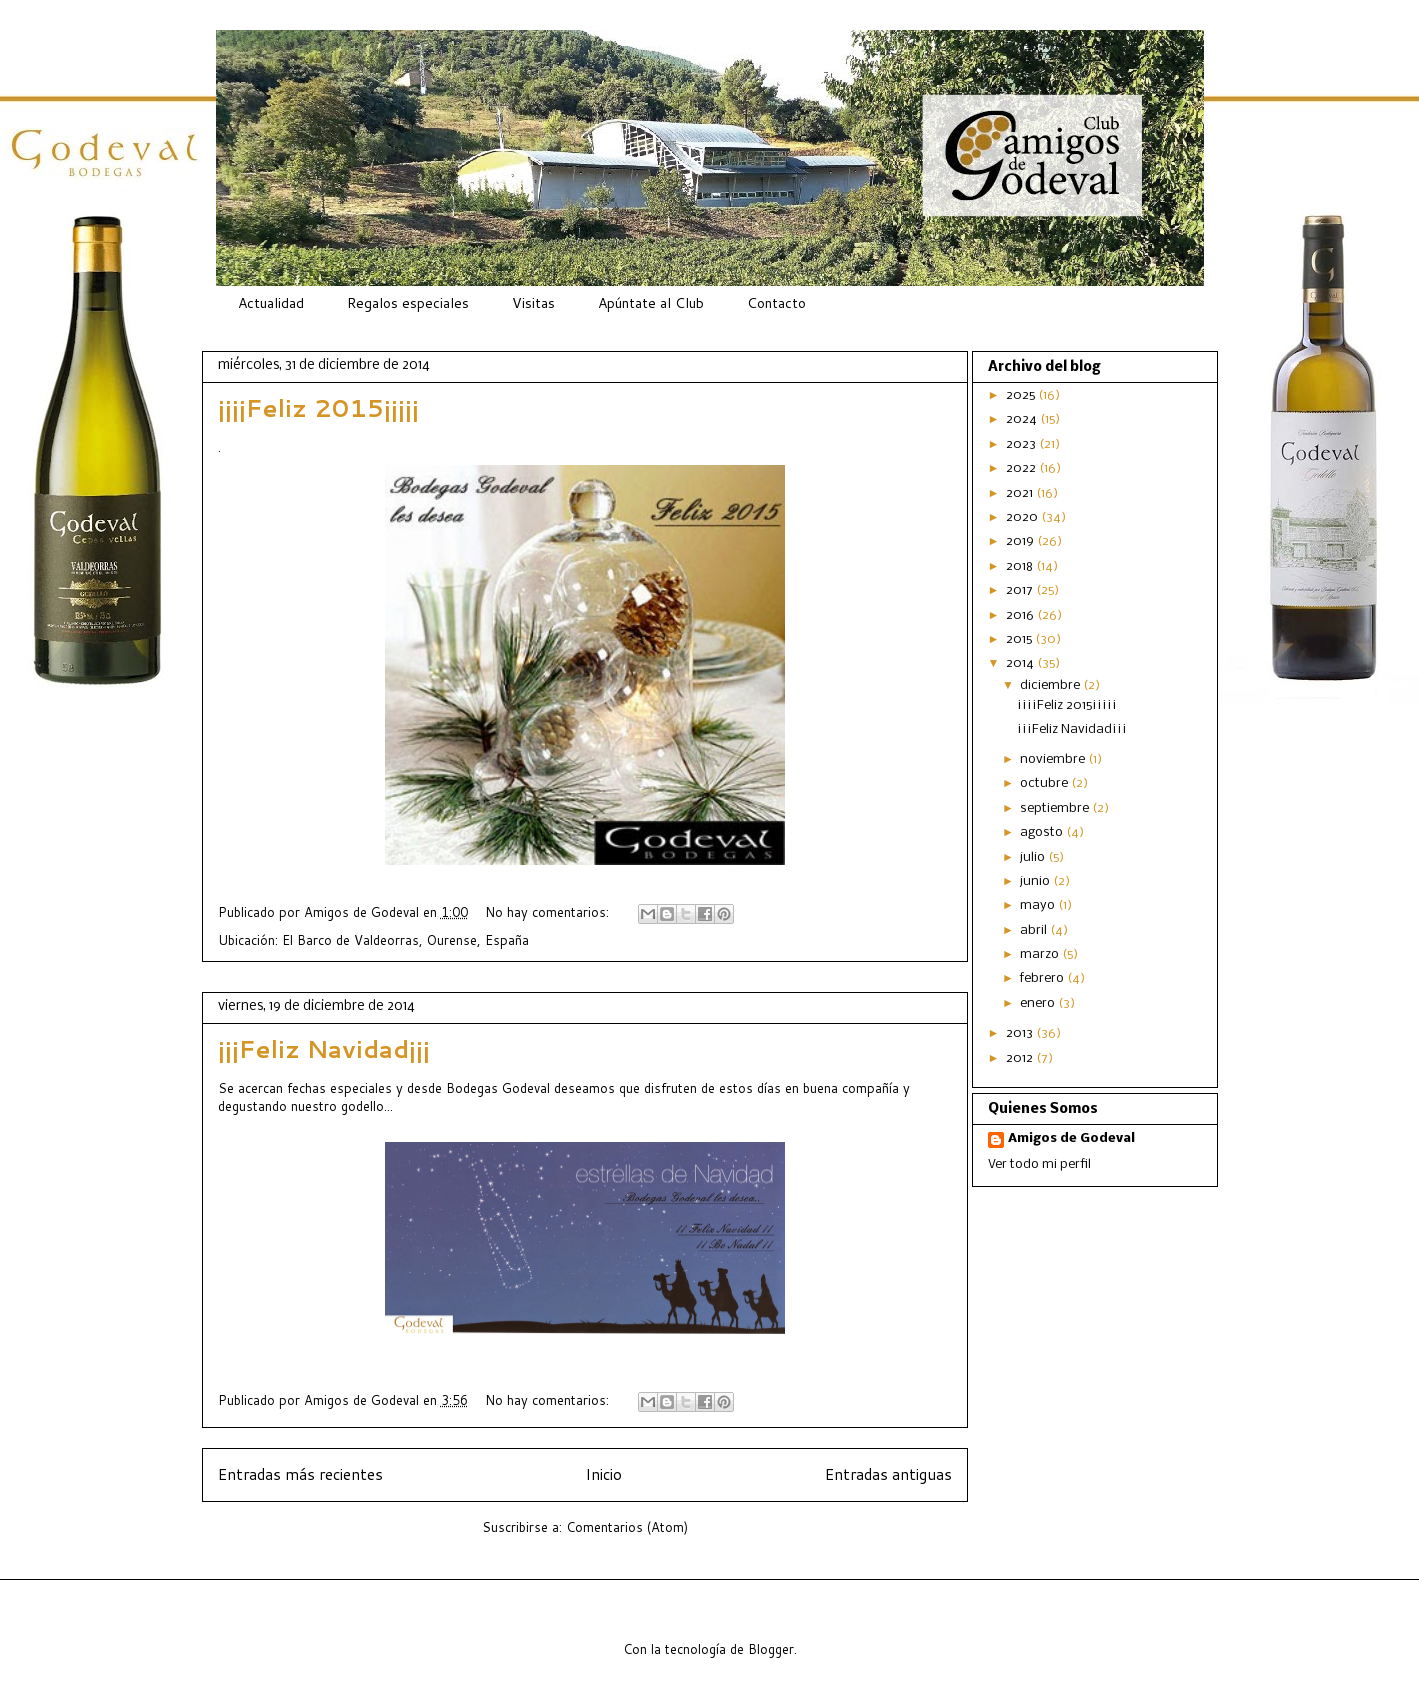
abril (1035, 930)
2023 (1022, 444)
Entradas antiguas (888, 1474)
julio (1034, 857)
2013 (1021, 1033)
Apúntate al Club (651, 303)
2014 (1021, 663)
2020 (1023, 517)
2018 (1021, 566)
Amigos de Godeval (363, 912)
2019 (1021, 541)
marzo (1041, 954)
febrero (1043, 978)
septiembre (1056, 808)
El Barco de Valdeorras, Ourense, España (405, 940)
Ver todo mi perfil (1039, 1164)
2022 (1022, 468)
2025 (1022, 395)
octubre (1045, 783)
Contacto (776, 303)
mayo (1039, 905)
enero (1039, 1003)
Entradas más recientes (300, 1474)
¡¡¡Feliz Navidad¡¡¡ (324, 1049)
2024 (1023, 419)
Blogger (771, 1649)
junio (1036, 881)
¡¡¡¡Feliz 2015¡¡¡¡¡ (318, 408)
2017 (1021, 590)
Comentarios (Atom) (627, 1527)
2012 (1021, 1058)
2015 (1020, 639)
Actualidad (271, 303)
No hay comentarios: (549, 912)
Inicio (603, 1474)
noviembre (1054, 759)
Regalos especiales (408, 303)
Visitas (533, 303)
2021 (1021, 493)
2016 (1021, 615)
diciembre (1051, 685)
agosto (1043, 832)
